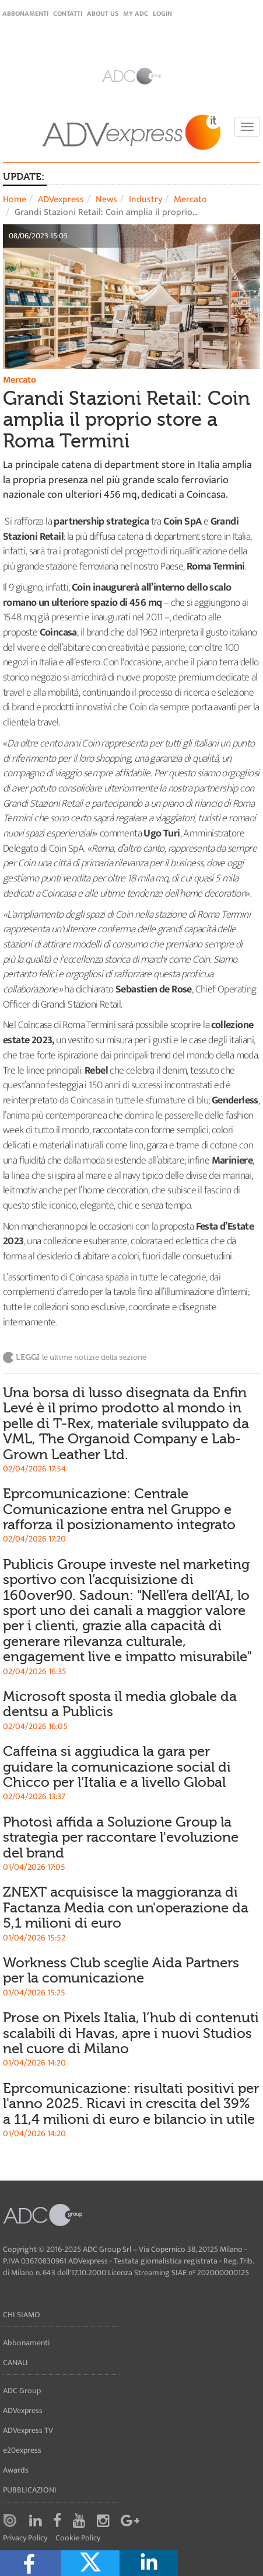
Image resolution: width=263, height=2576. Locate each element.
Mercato (190, 199)
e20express (22, 2450)
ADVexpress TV (28, 2430)
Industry (145, 199)
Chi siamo (21, 2314)
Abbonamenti (25, 13)
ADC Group (22, 2390)
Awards (16, 2470)
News (106, 199)
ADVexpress (61, 199)
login (162, 13)
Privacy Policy (25, 2538)
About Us (102, 13)
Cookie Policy (77, 2538)
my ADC (135, 13)
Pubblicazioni (30, 2490)
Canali (15, 2362)
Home (14, 199)
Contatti (67, 13)
